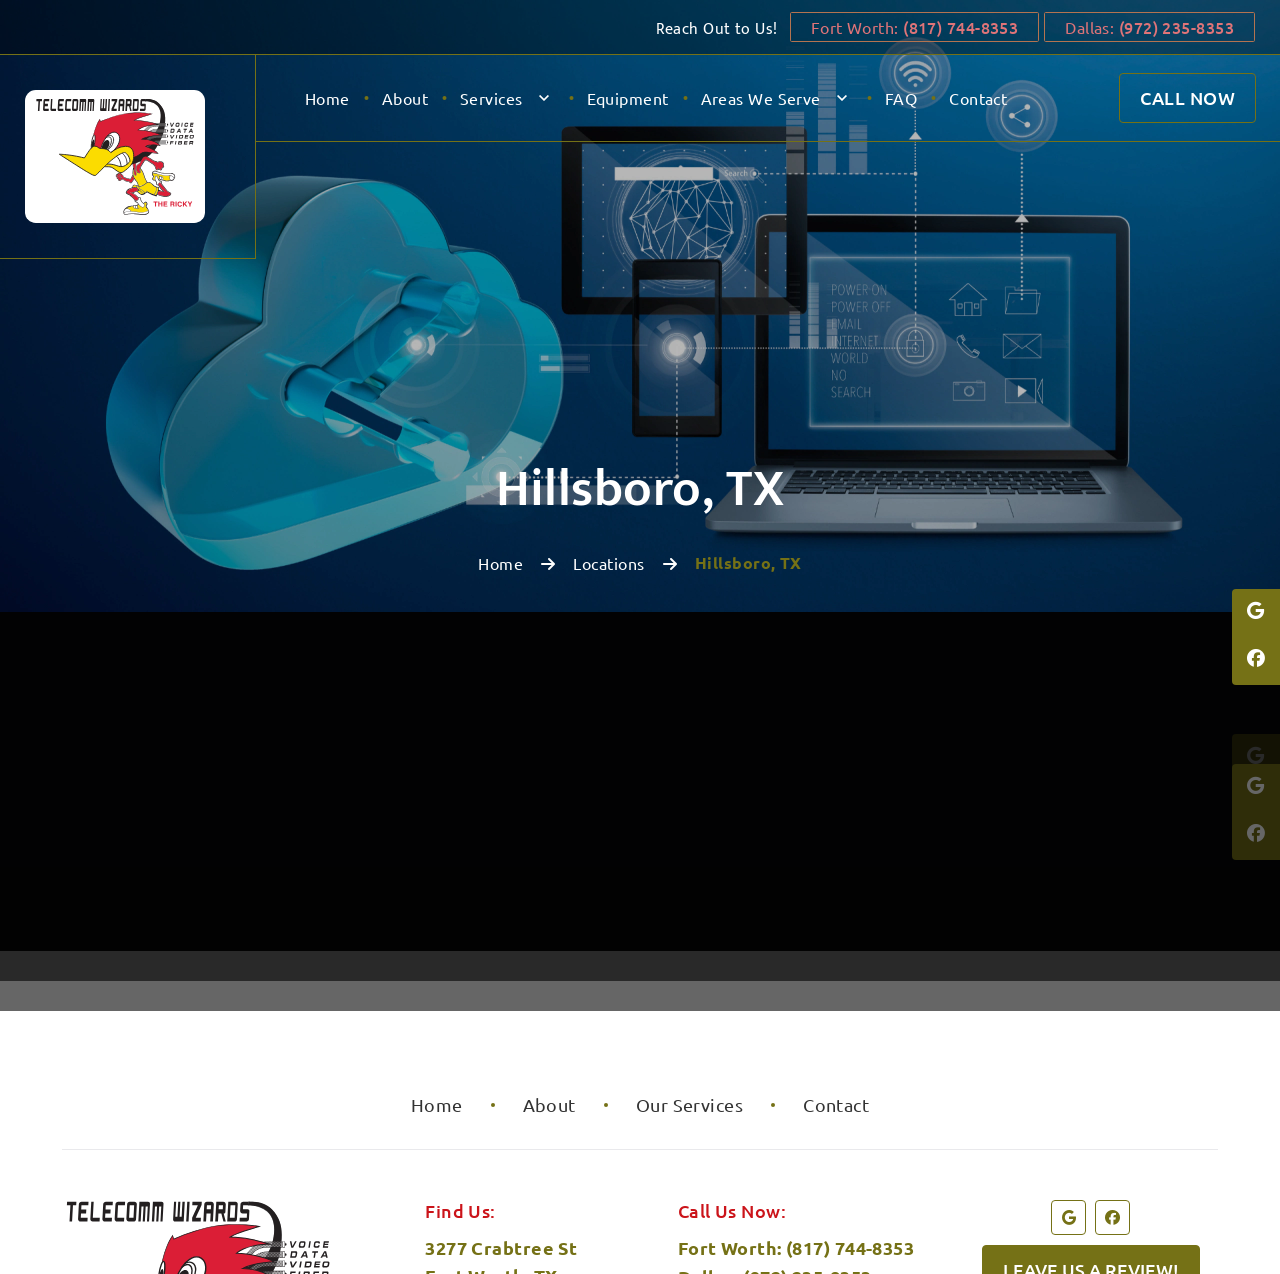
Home (327, 98)
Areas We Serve (761, 98)
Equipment (628, 98)
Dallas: (1149, 27)
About (405, 98)
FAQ (901, 98)
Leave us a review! (1091, 1026)
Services (491, 98)
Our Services (689, 861)
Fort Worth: (908, 27)
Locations (608, 320)
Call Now (1187, 97)
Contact (978, 98)
